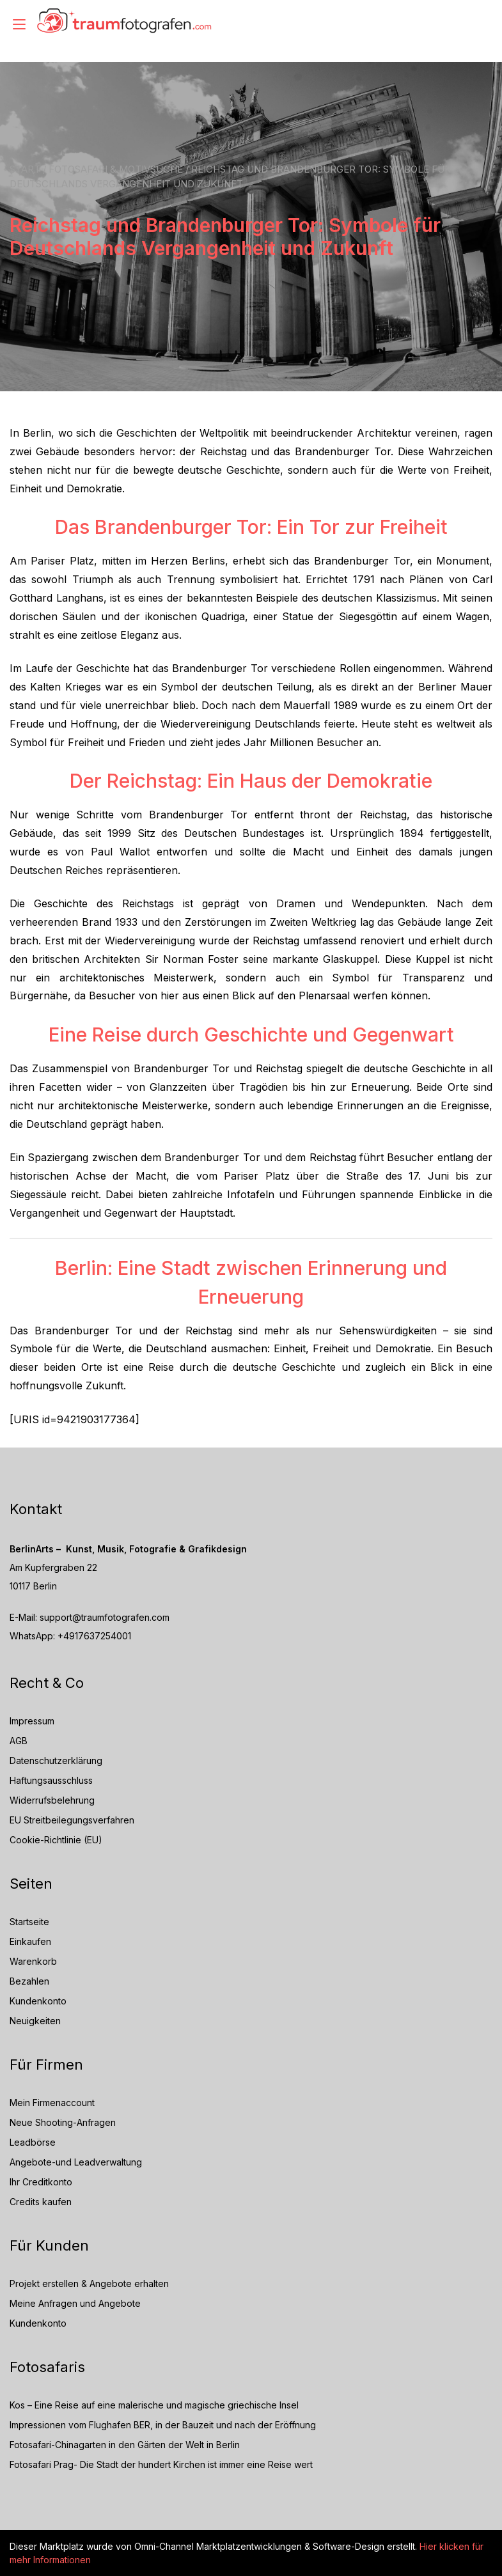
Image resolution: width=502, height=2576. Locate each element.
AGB (18, 1740)
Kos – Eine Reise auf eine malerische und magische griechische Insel (154, 2405)
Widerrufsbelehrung (52, 1800)
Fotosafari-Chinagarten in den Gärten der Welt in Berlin (125, 2444)
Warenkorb (33, 1961)
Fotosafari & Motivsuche (116, 169)
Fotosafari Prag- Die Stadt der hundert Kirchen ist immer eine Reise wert (161, 2464)
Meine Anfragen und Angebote (75, 2303)
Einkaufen (30, 1941)
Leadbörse (33, 2142)
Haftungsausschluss (51, 1780)
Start (25, 169)
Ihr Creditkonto (41, 2181)
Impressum (32, 1720)
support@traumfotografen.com (104, 1617)
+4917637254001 (94, 1635)
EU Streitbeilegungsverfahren (72, 1820)
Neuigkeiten (35, 2020)
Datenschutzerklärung (56, 1760)
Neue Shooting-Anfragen (63, 2122)
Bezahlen (29, 1981)
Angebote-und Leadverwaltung (76, 2162)
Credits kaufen (41, 2201)
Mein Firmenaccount (52, 2102)
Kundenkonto (38, 2000)
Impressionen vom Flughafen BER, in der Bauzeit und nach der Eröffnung (163, 2424)
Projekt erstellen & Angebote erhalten (89, 2283)
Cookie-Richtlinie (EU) (56, 1839)
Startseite (29, 1921)
